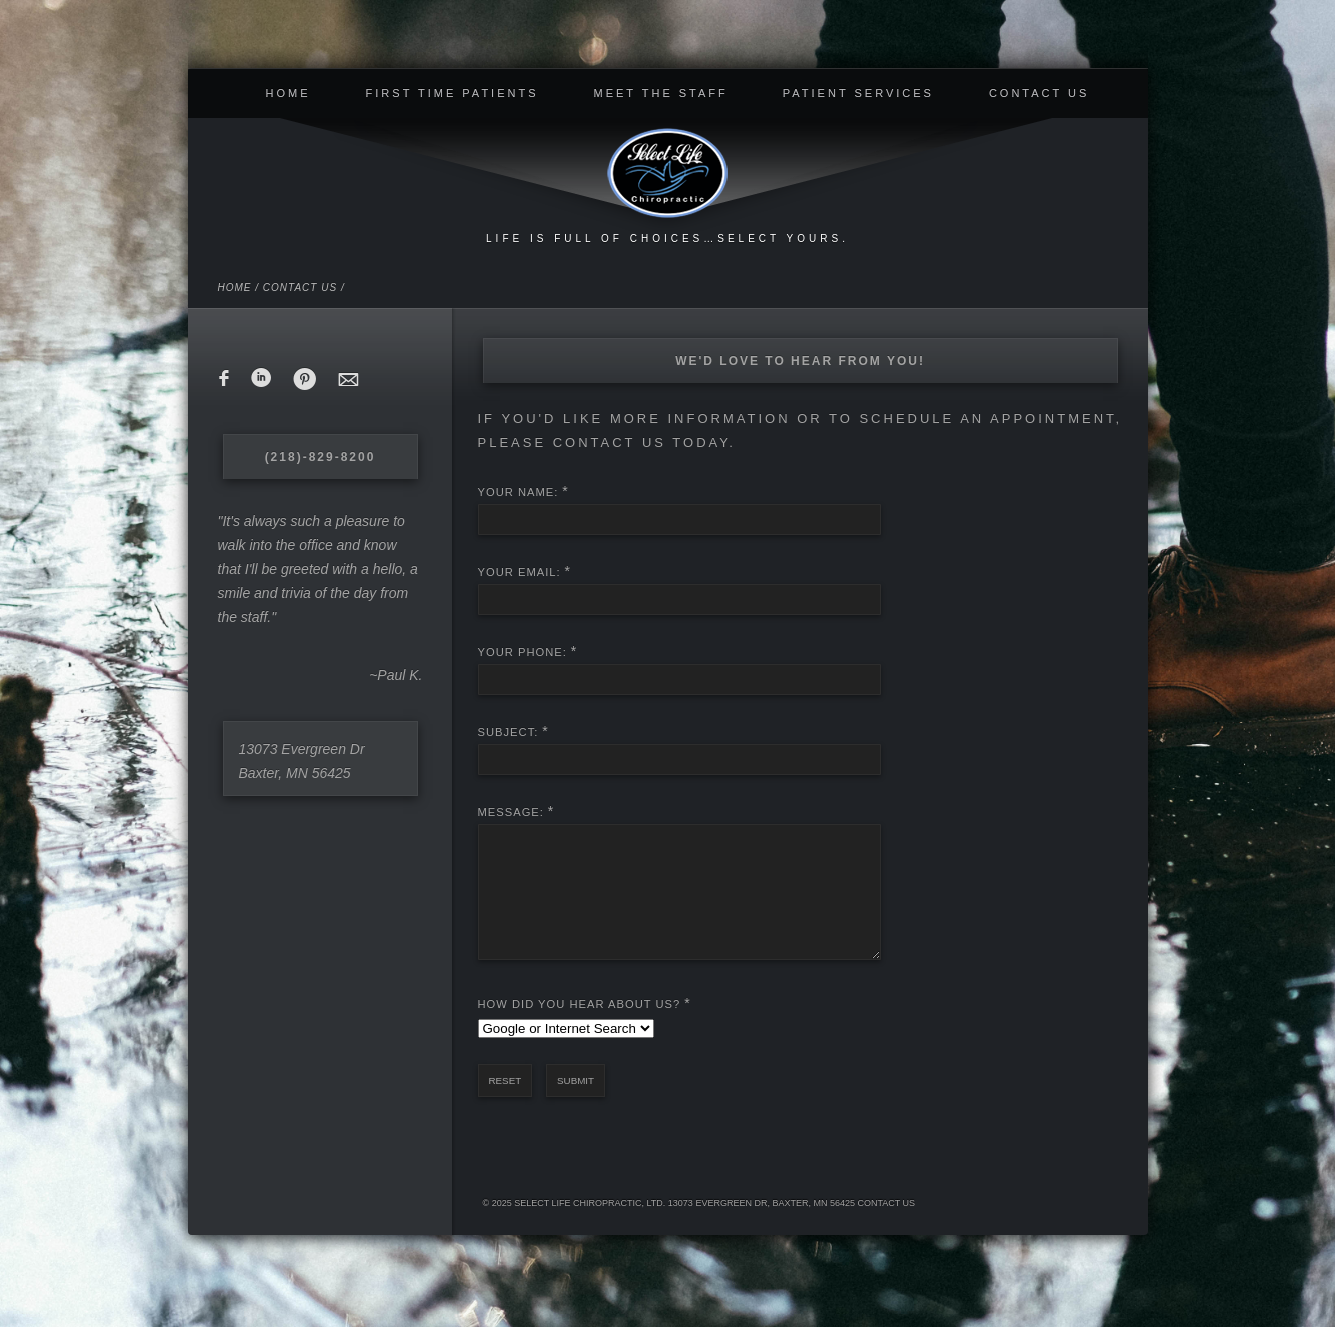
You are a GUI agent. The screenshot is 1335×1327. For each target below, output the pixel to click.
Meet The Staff (661, 93)
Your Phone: (522, 652)
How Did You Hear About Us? (579, 1028)
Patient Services (858, 93)
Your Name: (518, 492)
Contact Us (1039, 93)
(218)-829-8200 (320, 457)
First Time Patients (452, 93)
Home (288, 93)
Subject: (508, 732)
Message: (511, 812)
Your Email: (519, 572)
